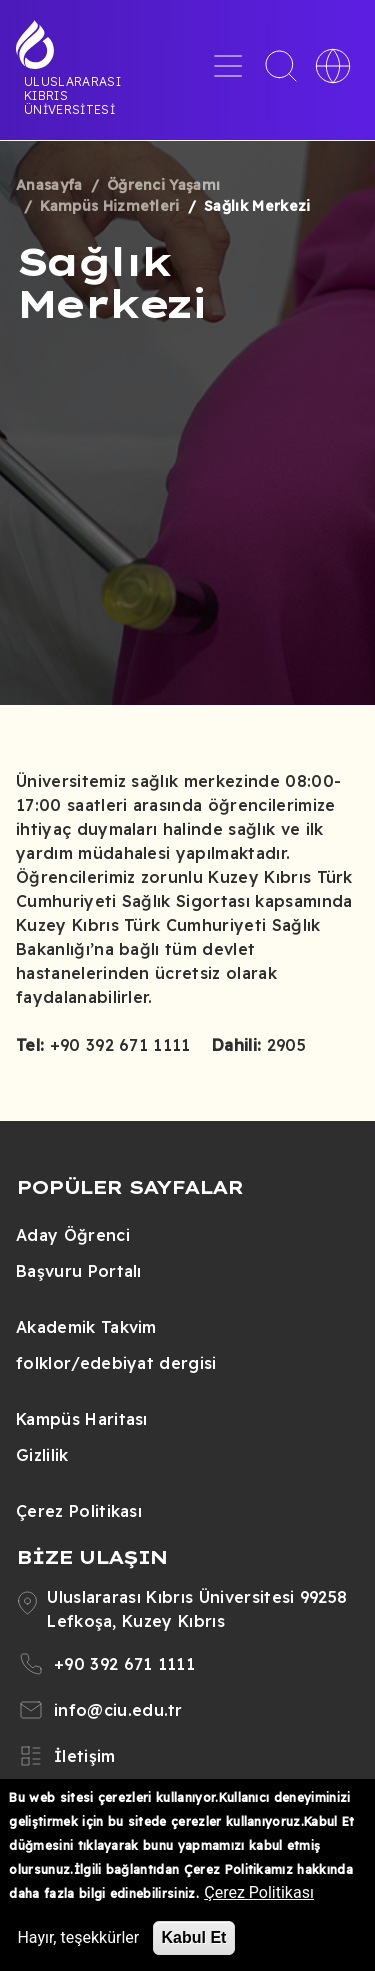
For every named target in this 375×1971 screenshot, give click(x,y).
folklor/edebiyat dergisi (116, 1363)
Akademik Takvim (86, 1327)
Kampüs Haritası (82, 1419)
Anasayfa (49, 185)
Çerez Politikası (79, 1511)
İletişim (85, 1756)
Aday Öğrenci (73, 1235)
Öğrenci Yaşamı (163, 185)
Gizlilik (42, 1455)
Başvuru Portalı (79, 1271)
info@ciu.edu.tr (118, 1710)
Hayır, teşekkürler (78, 1937)
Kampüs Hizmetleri (109, 206)
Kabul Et (194, 1937)
